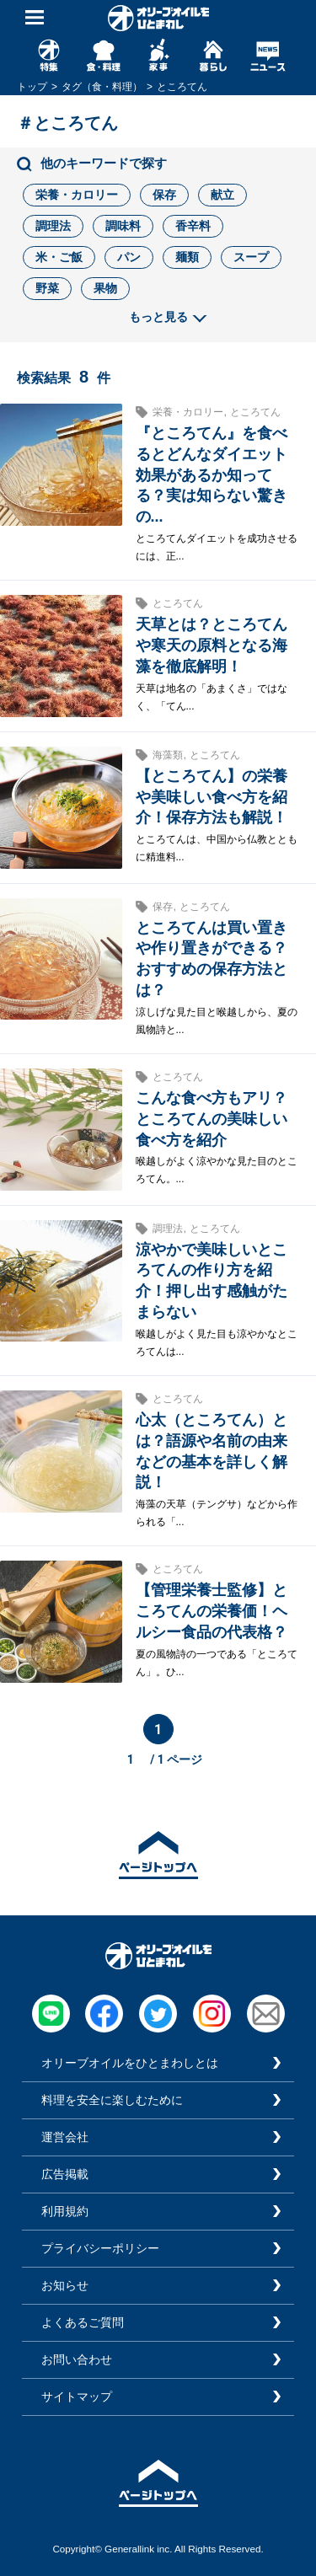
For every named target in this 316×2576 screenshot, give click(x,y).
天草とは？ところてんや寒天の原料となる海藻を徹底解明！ (211, 645)
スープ (251, 257)
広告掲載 (64, 2174)
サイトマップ (76, 2396)
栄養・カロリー (76, 194)
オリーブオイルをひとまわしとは (129, 2063)
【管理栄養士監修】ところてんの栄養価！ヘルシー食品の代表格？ (211, 1611)
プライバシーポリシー (100, 2248)
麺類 (187, 257)
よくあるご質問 (82, 2322)
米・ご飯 (59, 257)
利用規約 (64, 2211)
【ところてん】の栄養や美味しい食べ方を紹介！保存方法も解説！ (211, 797)
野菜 (47, 288)
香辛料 (193, 226)
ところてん (255, 412)
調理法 (53, 226)
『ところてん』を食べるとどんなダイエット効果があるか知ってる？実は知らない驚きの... (211, 475)
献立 (222, 194)
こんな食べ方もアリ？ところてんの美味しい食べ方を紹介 (211, 1119)
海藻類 (168, 755)
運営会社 (64, 2137)
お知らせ (64, 2285)
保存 (164, 194)
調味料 (123, 226)
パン (129, 257)
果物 (105, 288)
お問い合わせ (76, 2359)
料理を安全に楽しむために (112, 2100)
